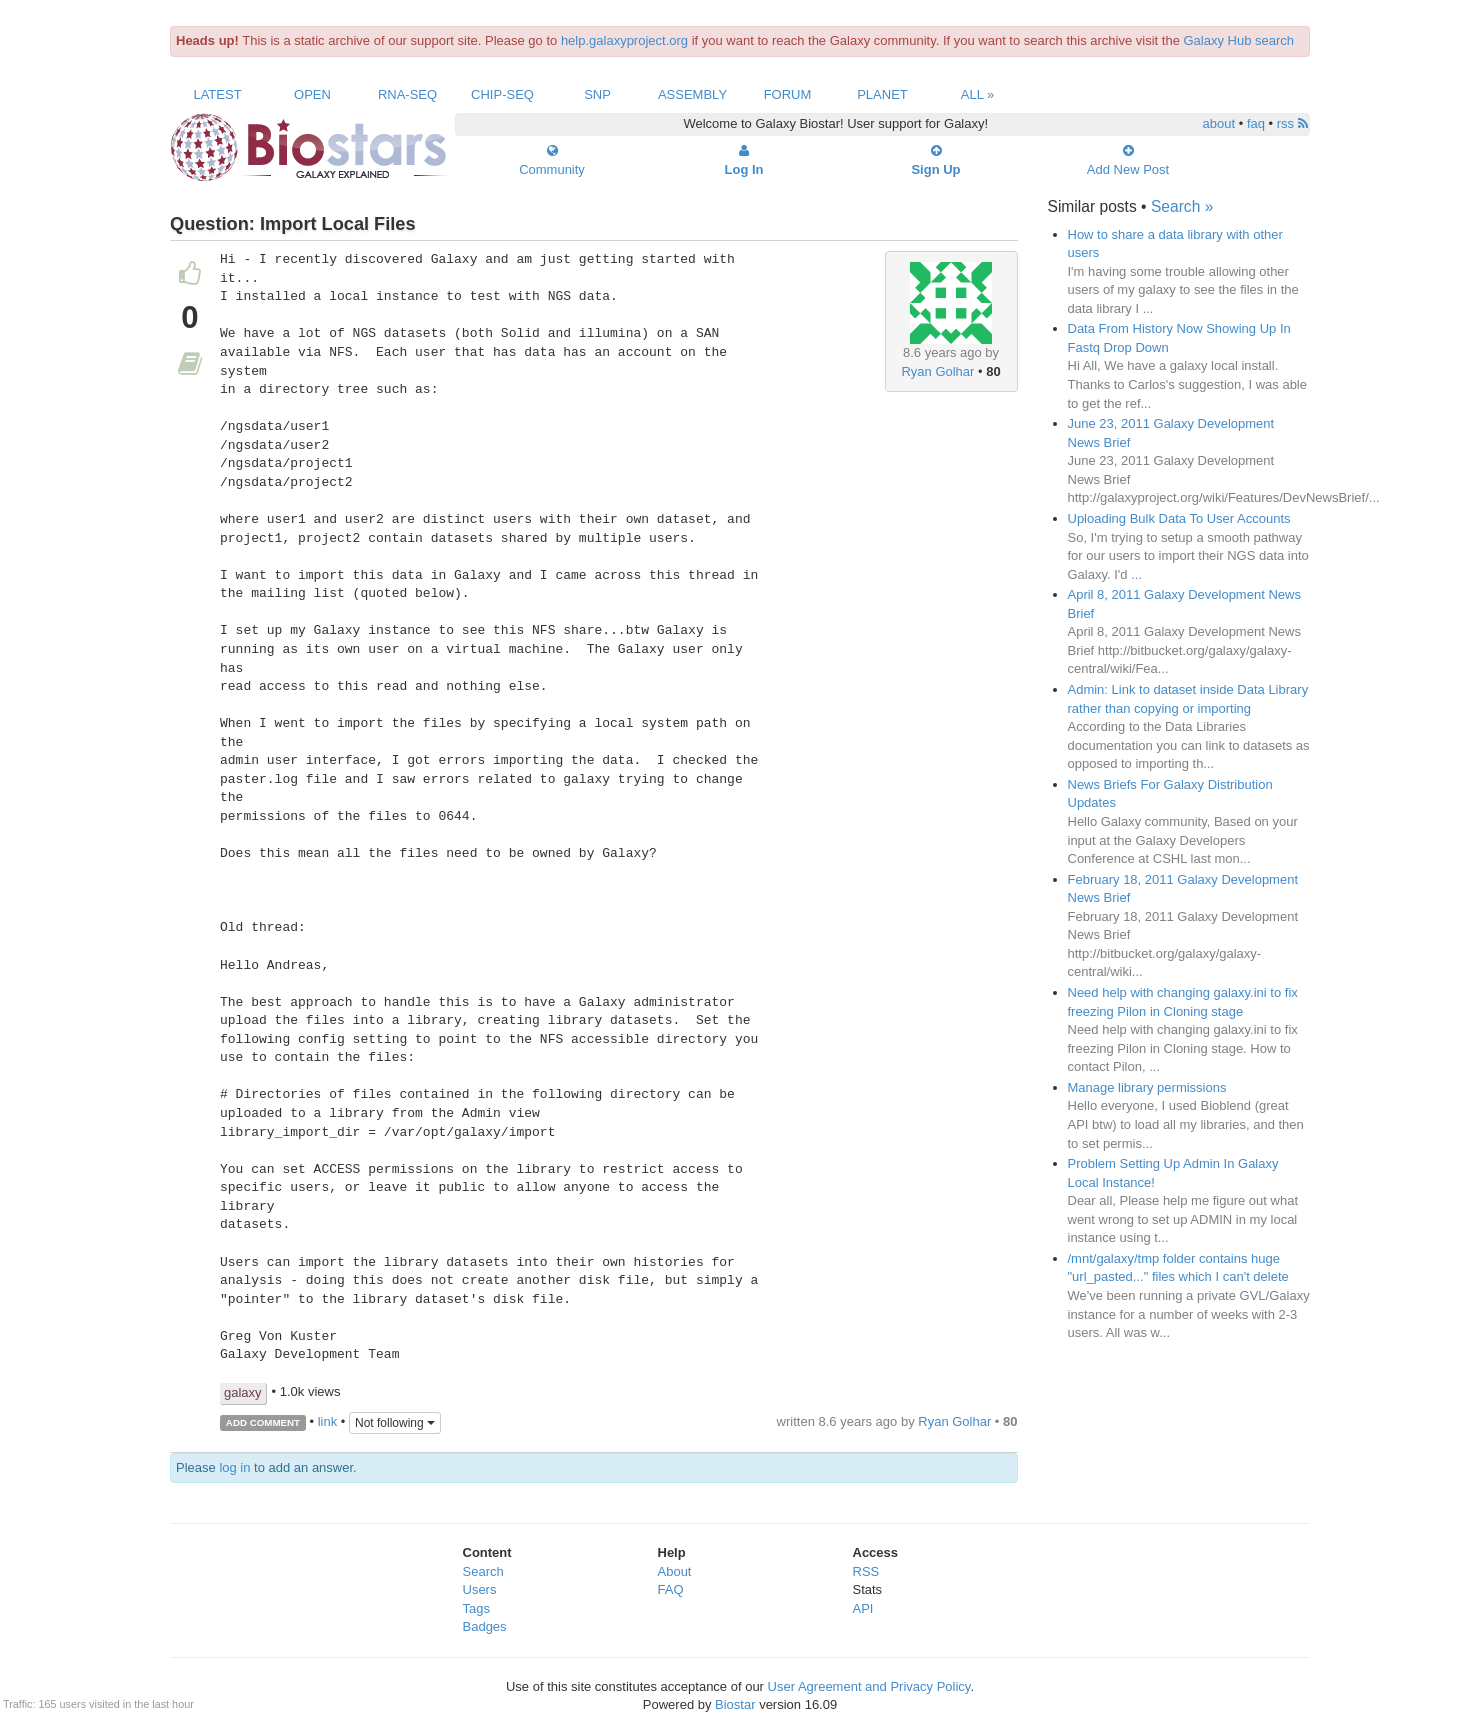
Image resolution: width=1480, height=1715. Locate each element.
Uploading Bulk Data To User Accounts (1179, 518)
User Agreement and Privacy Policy (869, 1686)
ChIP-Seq (502, 94)
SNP (597, 94)
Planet (882, 94)
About (675, 1571)
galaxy (243, 1392)
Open (312, 94)
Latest (217, 94)
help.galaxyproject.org (624, 40)
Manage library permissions (1147, 1087)
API (863, 1608)
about (1219, 123)
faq (1256, 123)
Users (480, 1589)
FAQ (671, 1589)
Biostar (735, 1704)
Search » (1182, 206)
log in (234, 1467)
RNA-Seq (407, 94)
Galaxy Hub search (1239, 40)
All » (978, 94)
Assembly (692, 94)
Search (483, 1571)
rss (1292, 123)
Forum (788, 94)
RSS (866, 1571)
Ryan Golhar (937, 371)
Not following (395, 1423)
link (328, 1421)
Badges (485, 1626)
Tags (476, 1608)
